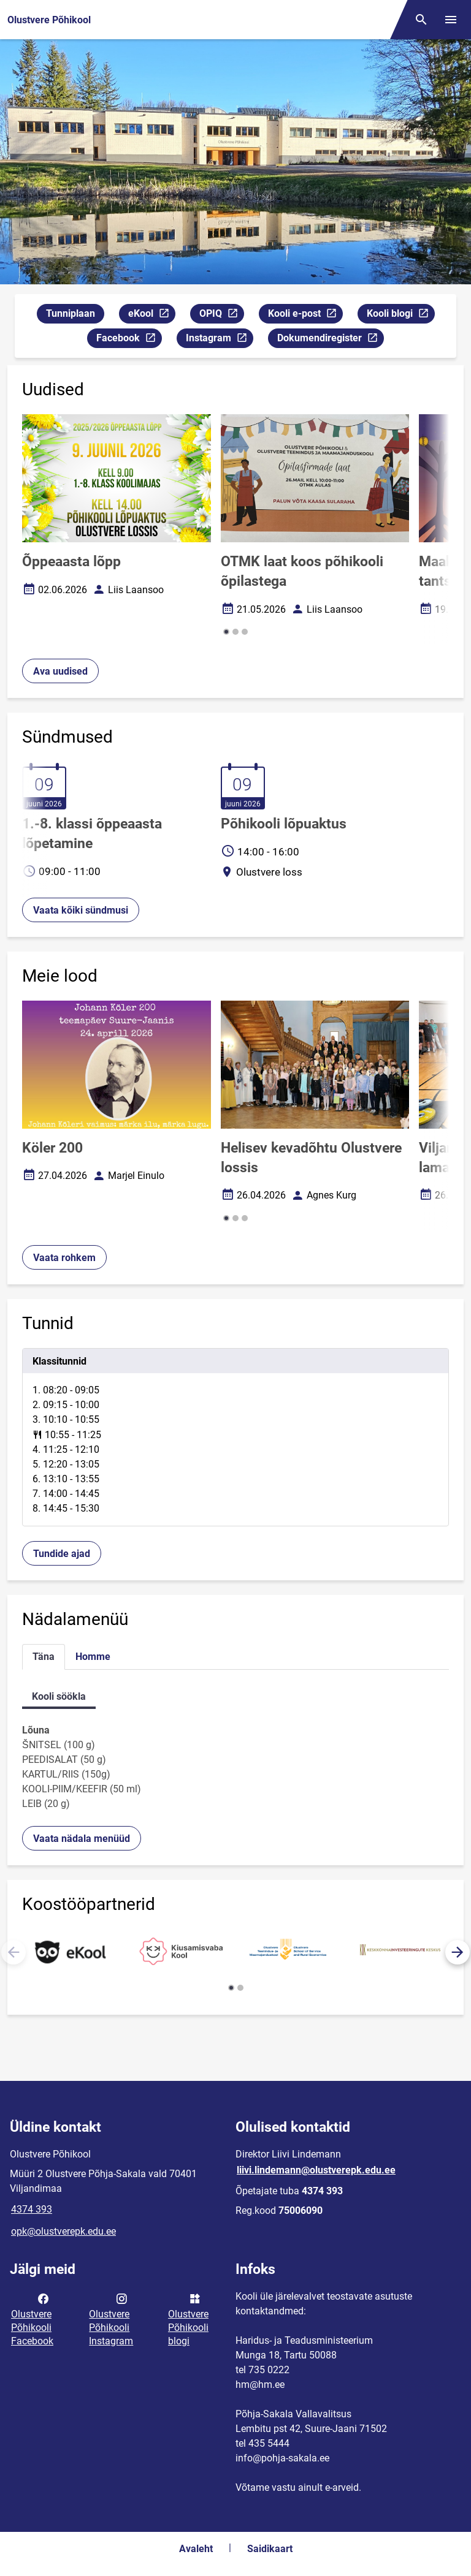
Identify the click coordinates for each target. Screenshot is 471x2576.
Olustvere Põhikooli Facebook (32, 2318)
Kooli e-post (305, 315)
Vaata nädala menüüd (81, 1838)
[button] (226, 632)
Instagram (219, 339)
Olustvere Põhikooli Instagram (111, 2318)
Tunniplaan (70, 313)
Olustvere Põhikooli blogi (188, 2318)
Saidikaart (270, 2549)
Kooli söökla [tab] (59, 1696)
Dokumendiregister (330, 339)
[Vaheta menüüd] (450, 19)
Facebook (129, 339)
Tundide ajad (61, 1553)
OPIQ (221, 315)
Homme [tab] (92, 1656)
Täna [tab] (44, 1656)
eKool (151, 315)
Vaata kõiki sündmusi (80, 910)
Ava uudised (60, 671)
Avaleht (196, 2549)
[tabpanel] (235, 1437)
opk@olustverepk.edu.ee (63, 2231)
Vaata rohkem (64, 1257)
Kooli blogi (400, 315)
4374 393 (31, 2209)
